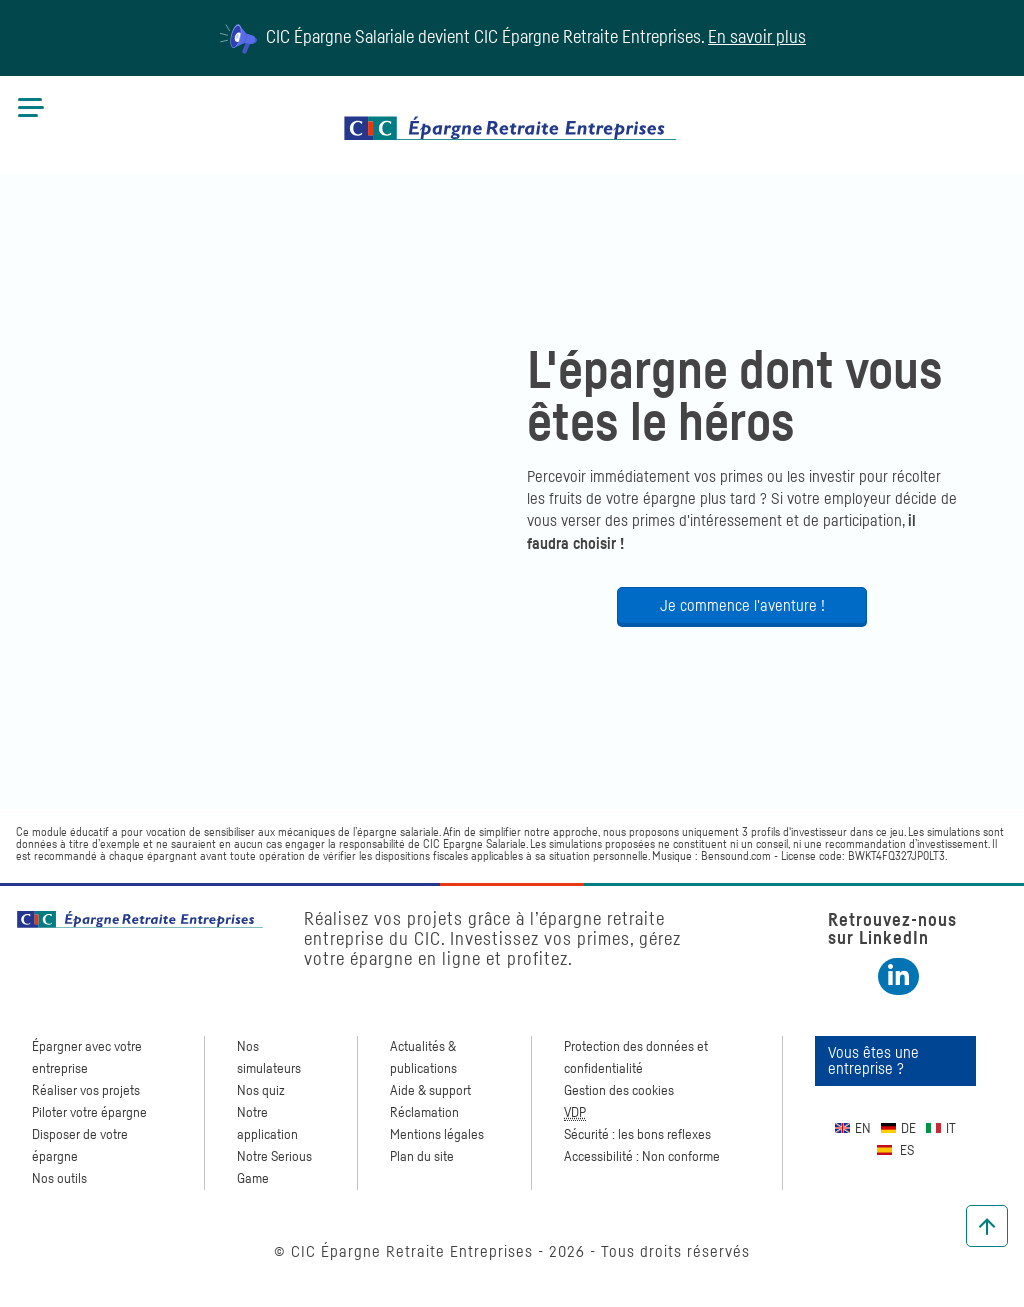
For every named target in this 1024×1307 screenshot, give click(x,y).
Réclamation (424, 1113)
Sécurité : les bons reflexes (637, 1135)
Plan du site (422, 1157)
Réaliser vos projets (86, 1091)
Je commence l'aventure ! (742, 606)
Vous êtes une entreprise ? (873, 1061)
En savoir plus (757, 38)
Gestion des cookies (619, 1091)
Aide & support (430, 1091)
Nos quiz (261, 1091)
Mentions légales (437, 1135)
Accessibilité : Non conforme (642, 1157)
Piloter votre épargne (89, 1113)
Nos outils (59, 1179)
